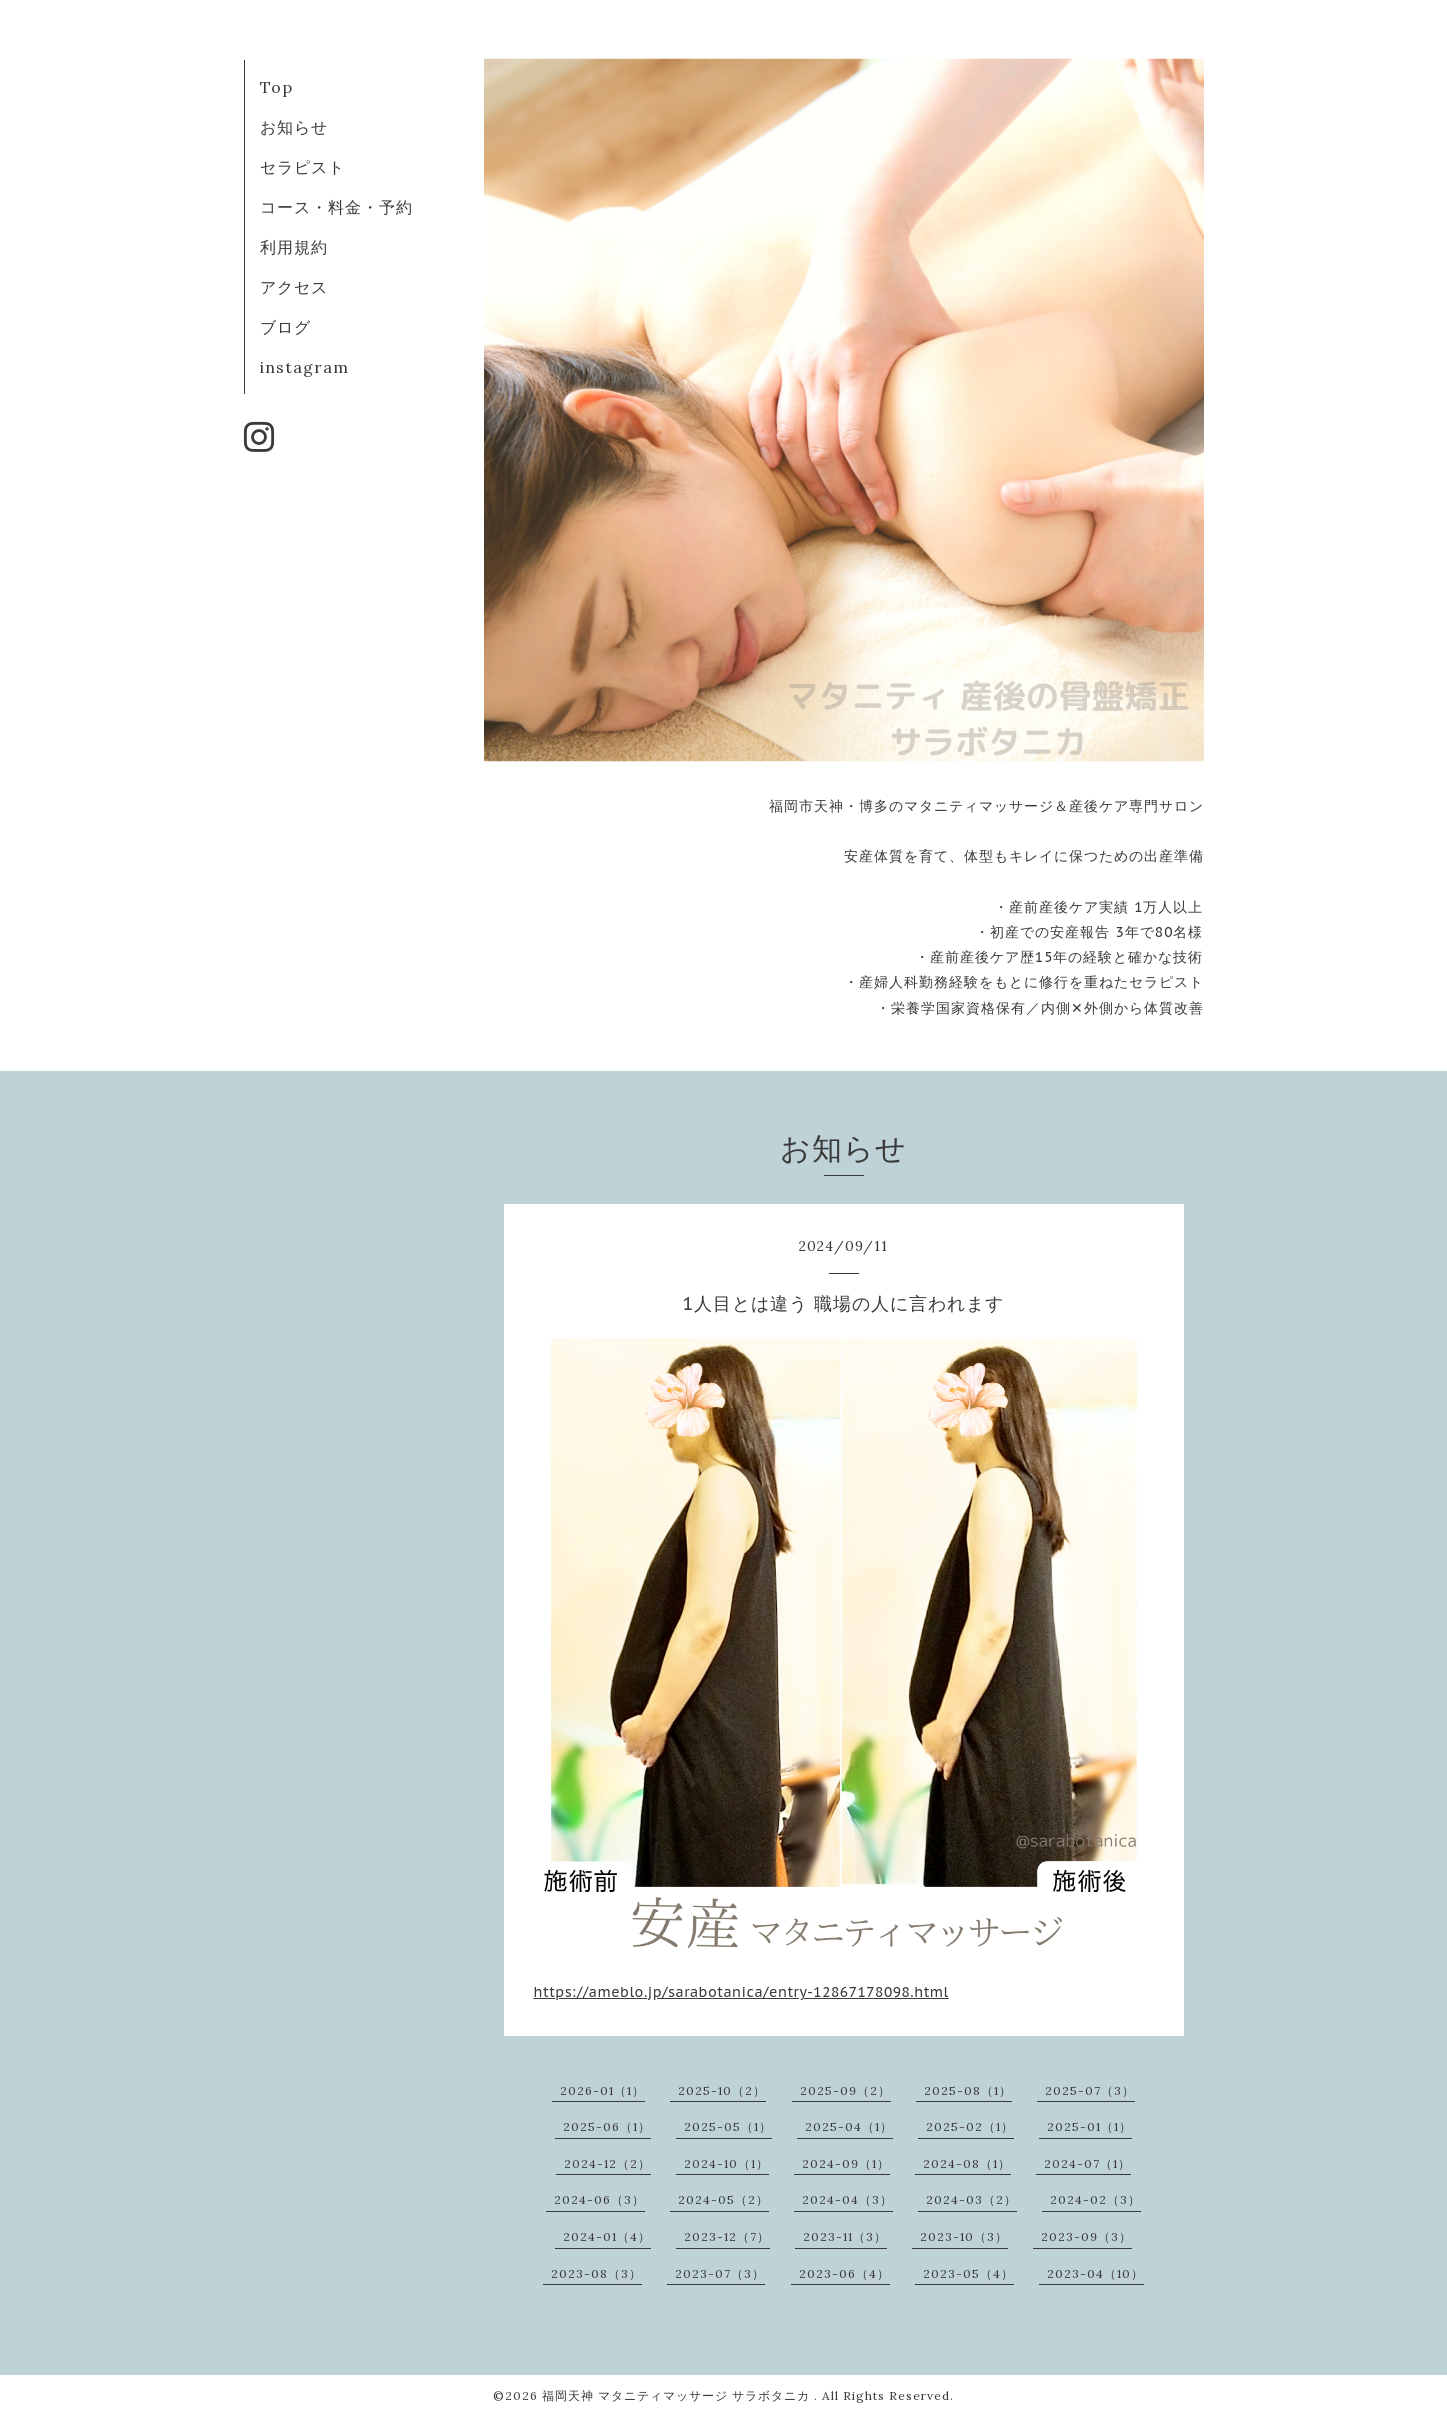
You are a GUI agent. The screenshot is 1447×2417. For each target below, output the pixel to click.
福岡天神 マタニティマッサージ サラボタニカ (678, 2395)
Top (276, 87)
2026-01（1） (602, 2090)
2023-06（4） (844, 2273)
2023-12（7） (727, 2236)
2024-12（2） (607, 2163)
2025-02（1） (970, 2126)
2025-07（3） (1090, 2090)
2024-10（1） (726, 2163)
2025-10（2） (722, 2090)
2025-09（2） (845, 2090)
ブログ (285, 327)
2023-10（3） (964, 2236)
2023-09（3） (1086, 2236)
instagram (304, 367)
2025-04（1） (849, 2126)
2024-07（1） (1087, 2163)
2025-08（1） (968, 2090)
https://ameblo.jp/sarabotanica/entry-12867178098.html (741, 1992)
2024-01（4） (607, 2236)
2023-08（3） (596, 2273)
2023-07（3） (720, 2273)
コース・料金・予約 (336, 207)
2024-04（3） (847, 2199)
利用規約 (294, 247)
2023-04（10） (1095, 2273)
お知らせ (294, 127)
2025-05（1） (728, 2126)
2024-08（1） (967, 2163)
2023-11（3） (845, 2236)
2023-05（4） (968, 2273)
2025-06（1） (607, 2126)
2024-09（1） (846, 2163)
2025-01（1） (1089, 2126)
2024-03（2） (971, 2199)
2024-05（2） (723, 2199)
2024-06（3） (599, 2199)
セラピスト (302, 167)
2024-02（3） (1095, 2199)
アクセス (294, 287)
